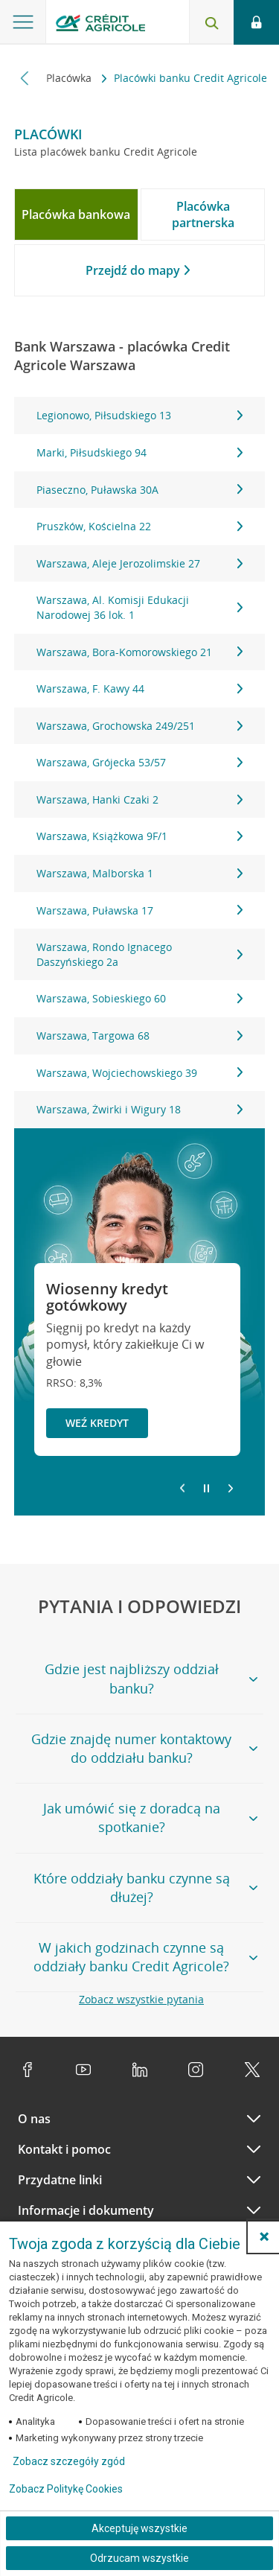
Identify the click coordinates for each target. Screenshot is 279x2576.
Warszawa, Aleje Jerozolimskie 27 (139, 563)
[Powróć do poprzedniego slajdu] (182, 1487)
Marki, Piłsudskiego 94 (139, 452)
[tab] (76, 214)
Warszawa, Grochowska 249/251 (139, 726)
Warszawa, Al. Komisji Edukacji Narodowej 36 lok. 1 (139, 607)
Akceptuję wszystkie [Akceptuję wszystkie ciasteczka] (139, 2528)
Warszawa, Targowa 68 (139, 1035)
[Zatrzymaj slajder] (206, 1489)
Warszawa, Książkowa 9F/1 (139, 836)
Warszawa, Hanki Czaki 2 (139, 799)
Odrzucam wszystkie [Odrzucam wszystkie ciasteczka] (139, 2558)
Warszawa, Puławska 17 (139, 910)
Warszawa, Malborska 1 (139, 873)
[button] (264, 2236)
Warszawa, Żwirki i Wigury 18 (139, 1109)
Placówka (70, 78)
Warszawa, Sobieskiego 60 (139, 998)
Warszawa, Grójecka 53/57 (139, 762)
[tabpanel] (140, 762)
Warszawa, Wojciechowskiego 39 (139, 1073)
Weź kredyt (97, 1423)
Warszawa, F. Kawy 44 (139, 688)
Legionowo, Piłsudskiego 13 (139, 415)
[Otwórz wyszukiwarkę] (211, 22)
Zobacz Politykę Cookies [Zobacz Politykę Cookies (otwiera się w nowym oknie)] (66, 2489)
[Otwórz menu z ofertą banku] (23, 22)
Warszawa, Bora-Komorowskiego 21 (139, 652)
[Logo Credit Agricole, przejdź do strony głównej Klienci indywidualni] (100, 25)
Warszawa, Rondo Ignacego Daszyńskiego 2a (139, 954)
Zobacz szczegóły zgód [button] (69, 2461)
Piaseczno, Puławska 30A (139, 490)
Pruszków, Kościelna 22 (139, 526)
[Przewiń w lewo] (25, 78)
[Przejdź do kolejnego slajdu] (230, 1489)
